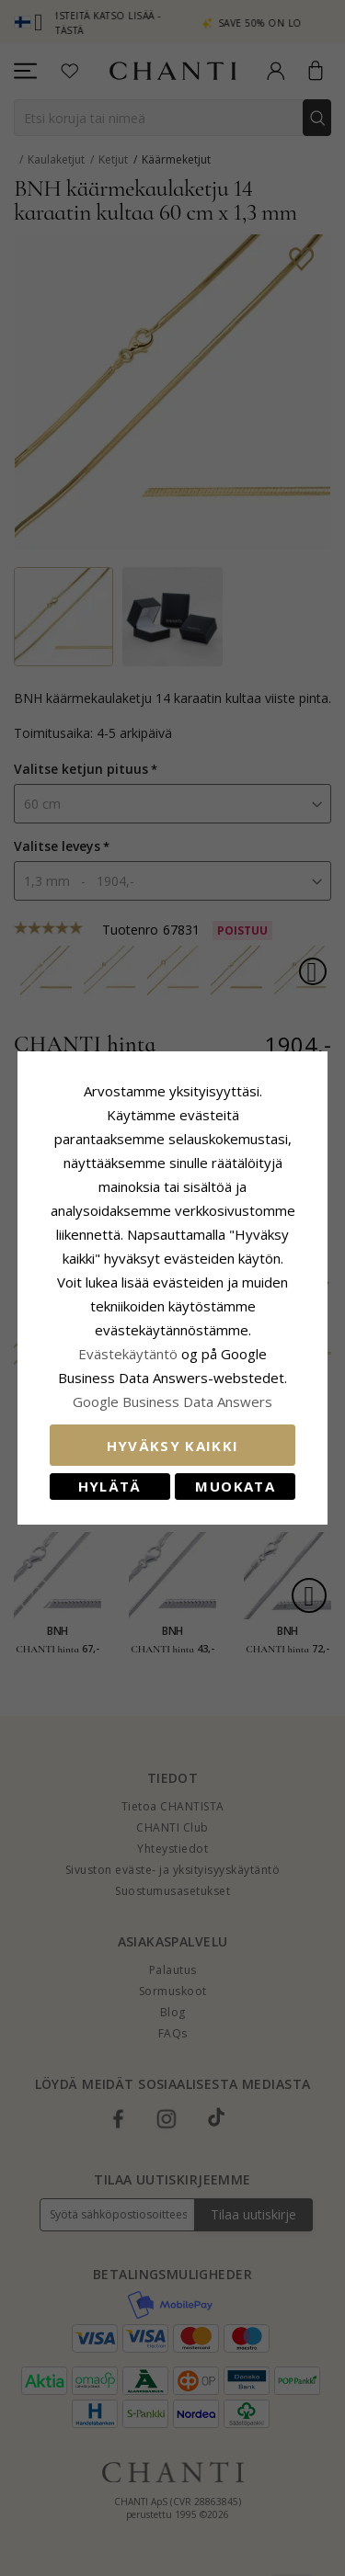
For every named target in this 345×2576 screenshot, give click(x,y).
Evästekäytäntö (128, 1354)
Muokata (234, 1486)
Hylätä (110, 1486)
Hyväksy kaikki (173, 1445)
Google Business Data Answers (172, 1401)
